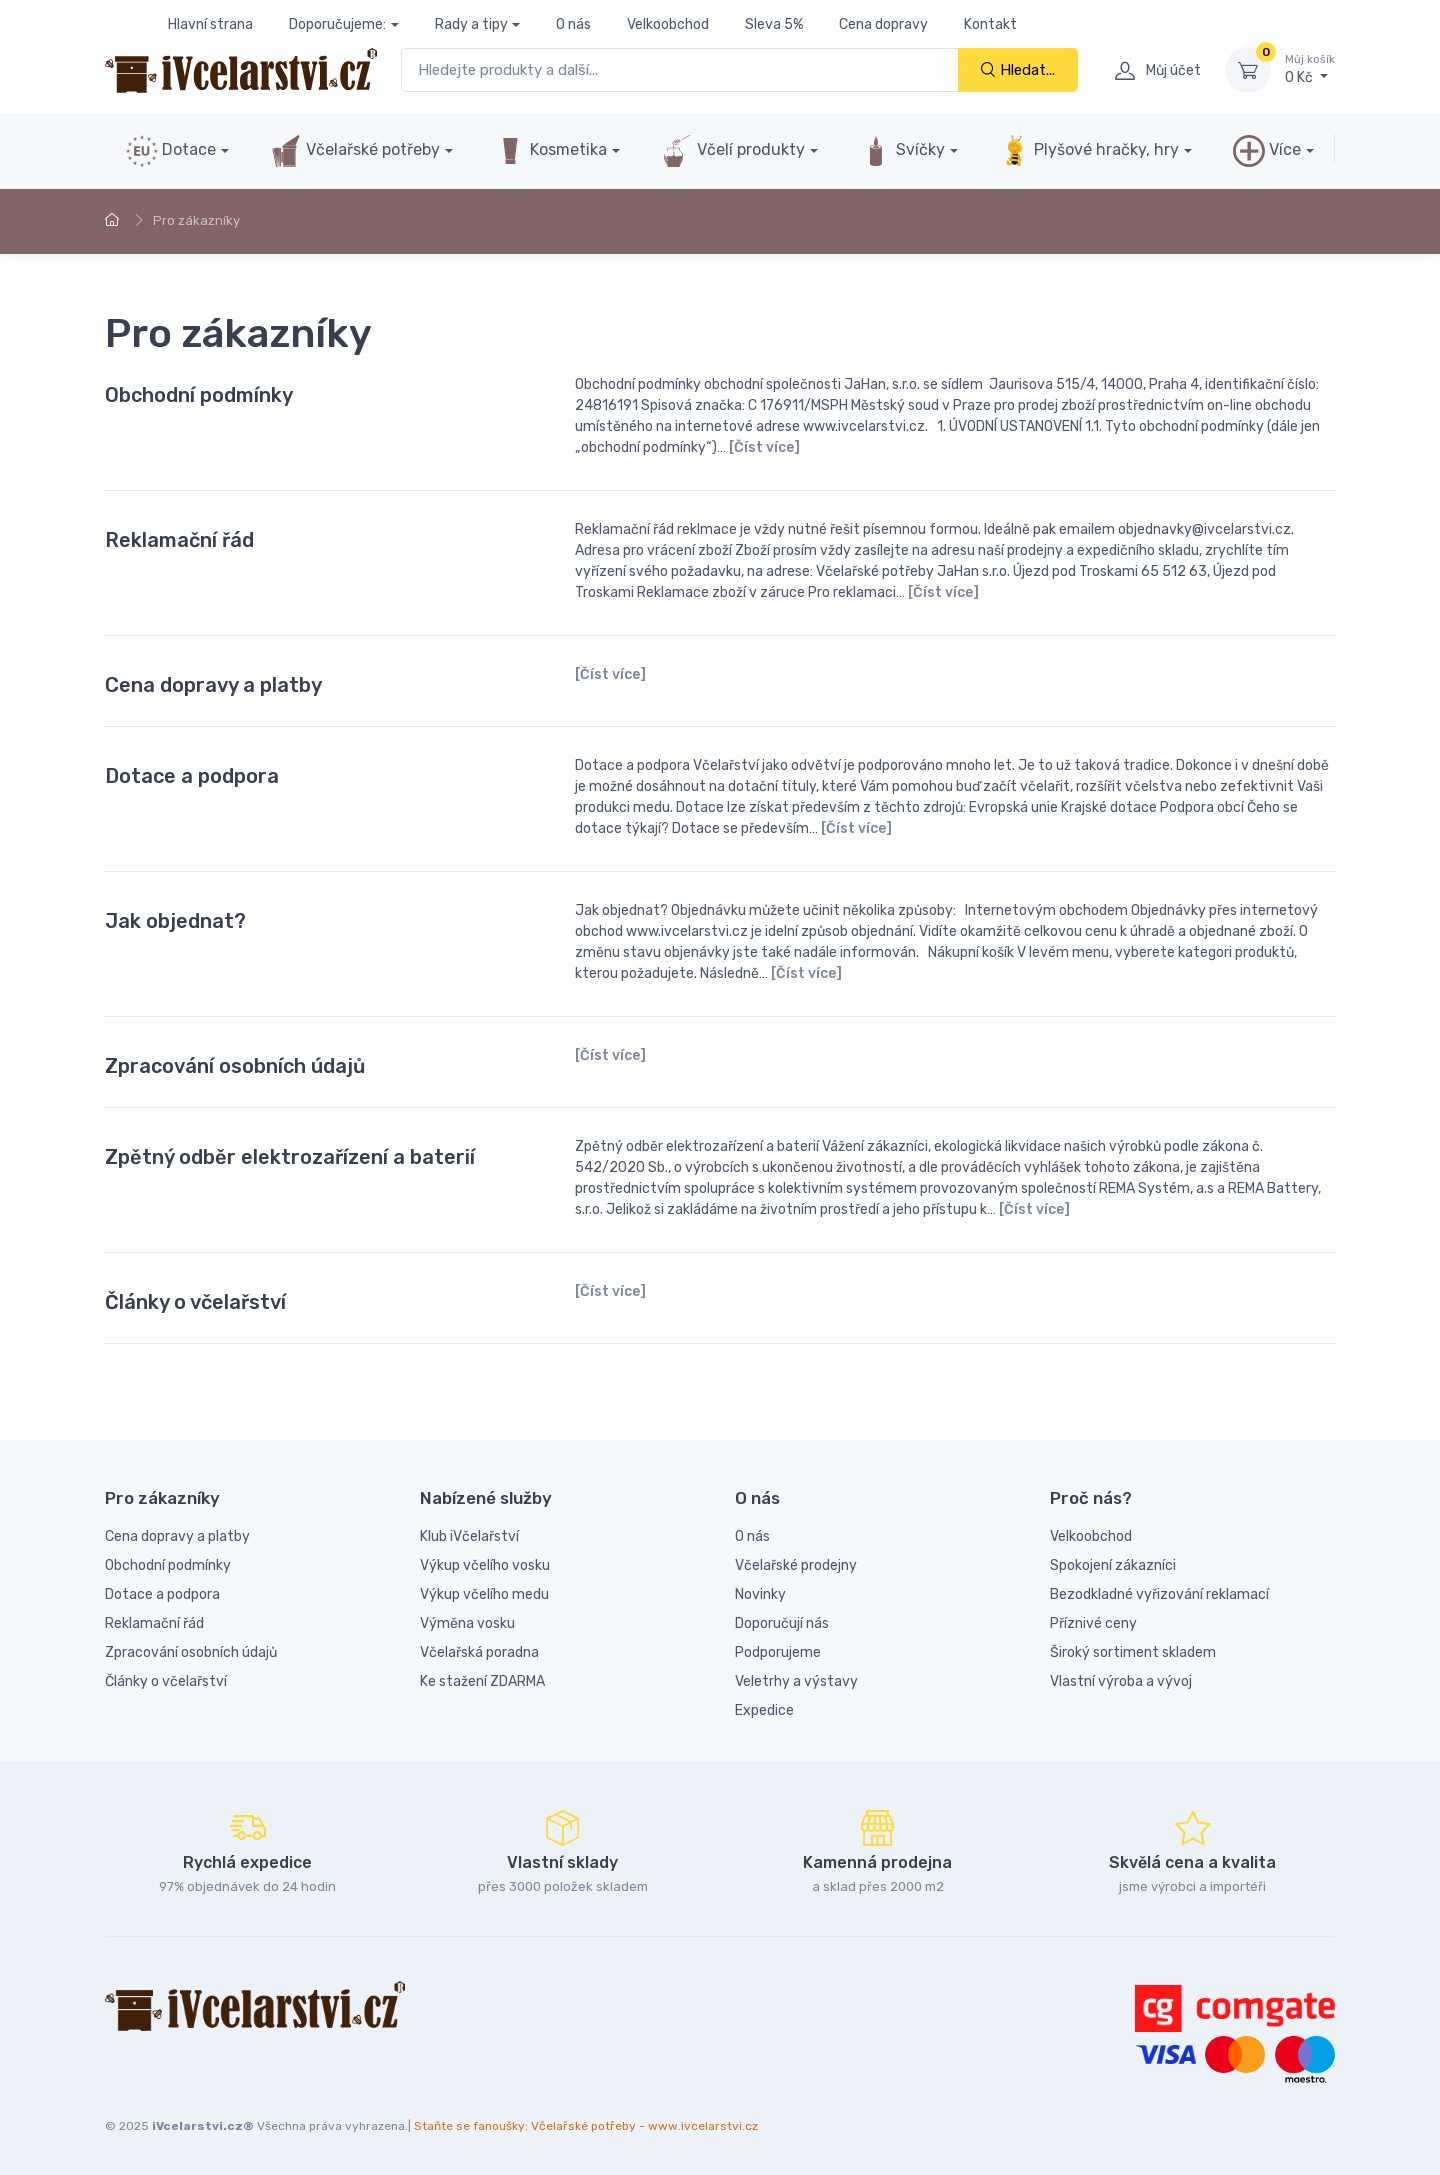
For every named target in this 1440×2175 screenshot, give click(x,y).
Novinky (760, 1594)
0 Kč (1310, 69)
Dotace (171, 151)
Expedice (764, 1710)
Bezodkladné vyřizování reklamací (1159, 1594)
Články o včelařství (195, 1302)
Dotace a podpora (192, 776)
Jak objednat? (175, 921)
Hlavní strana (210, 24)
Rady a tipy (471, 24)
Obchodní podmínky (199, 395)
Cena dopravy (883, 24)
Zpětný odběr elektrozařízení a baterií (290, 1157)
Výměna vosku (467, 1623)
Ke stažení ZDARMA (482, 1681)
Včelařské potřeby (355, 151)
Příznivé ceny (1093, 1623)
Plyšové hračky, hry (1089, 151)
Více (1267, 151)
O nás (573, 24)
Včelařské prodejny (796, 1565)
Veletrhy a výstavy (796, 1681)
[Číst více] (764, 447)
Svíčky (902, 151)
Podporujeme (778, 1652)
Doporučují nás (782, 1623)
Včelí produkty (733, 151)
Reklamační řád (179, 540)
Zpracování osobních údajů (235, 1066)
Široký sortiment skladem (1133, 1652)
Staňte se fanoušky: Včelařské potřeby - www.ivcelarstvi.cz (586, 2126)
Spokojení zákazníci (1113, 1565)
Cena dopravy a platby (213, 685)
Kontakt (990, 24)
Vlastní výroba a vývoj (1121, 1681)
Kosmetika (550, 151)
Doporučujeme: (337, 24)
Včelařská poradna (479, 1652)
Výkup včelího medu (484, 1594)
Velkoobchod (668, 24)
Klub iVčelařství (469, 1536)
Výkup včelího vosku (485, 1565)
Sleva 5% (774, 24)
